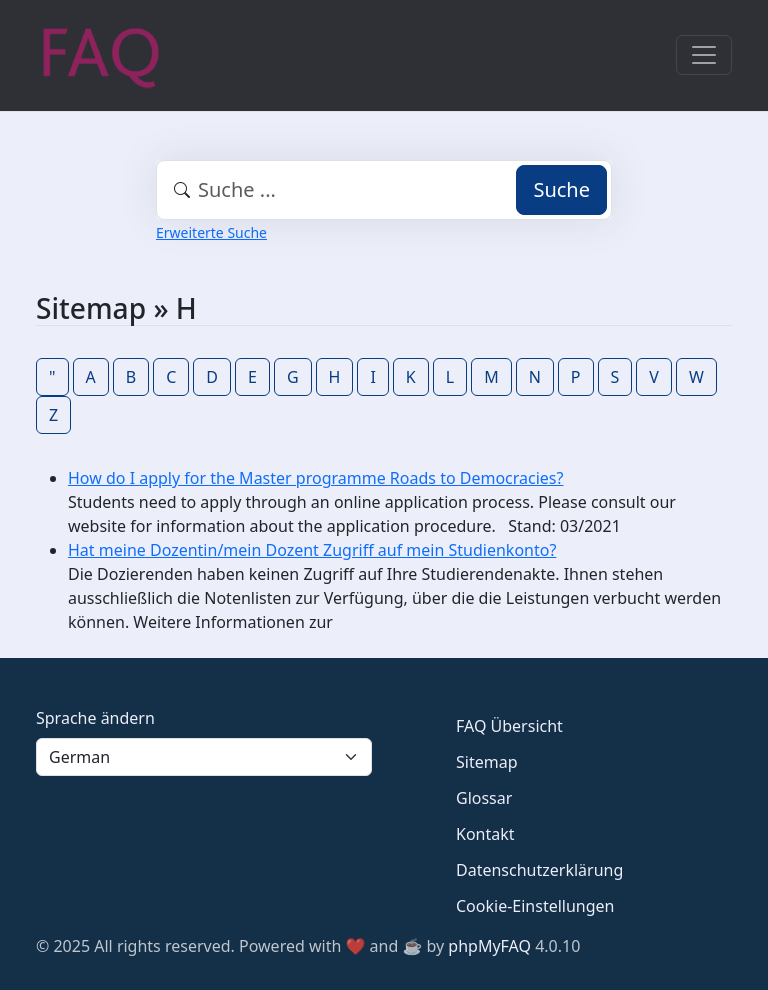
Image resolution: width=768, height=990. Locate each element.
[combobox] (384, 190)
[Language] (204, 757)
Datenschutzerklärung (539, 870)
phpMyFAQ (489, 946)
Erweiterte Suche (211, 232)
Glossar (484, 798)
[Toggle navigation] (704, 55)
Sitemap (487, 762)
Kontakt (485, 834)
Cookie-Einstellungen (535, 906)
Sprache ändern (95, 718)
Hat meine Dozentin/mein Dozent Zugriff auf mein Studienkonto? (312, 550)
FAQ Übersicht (509, 726)
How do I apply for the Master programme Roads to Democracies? (315, 478)
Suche (561, 189)
